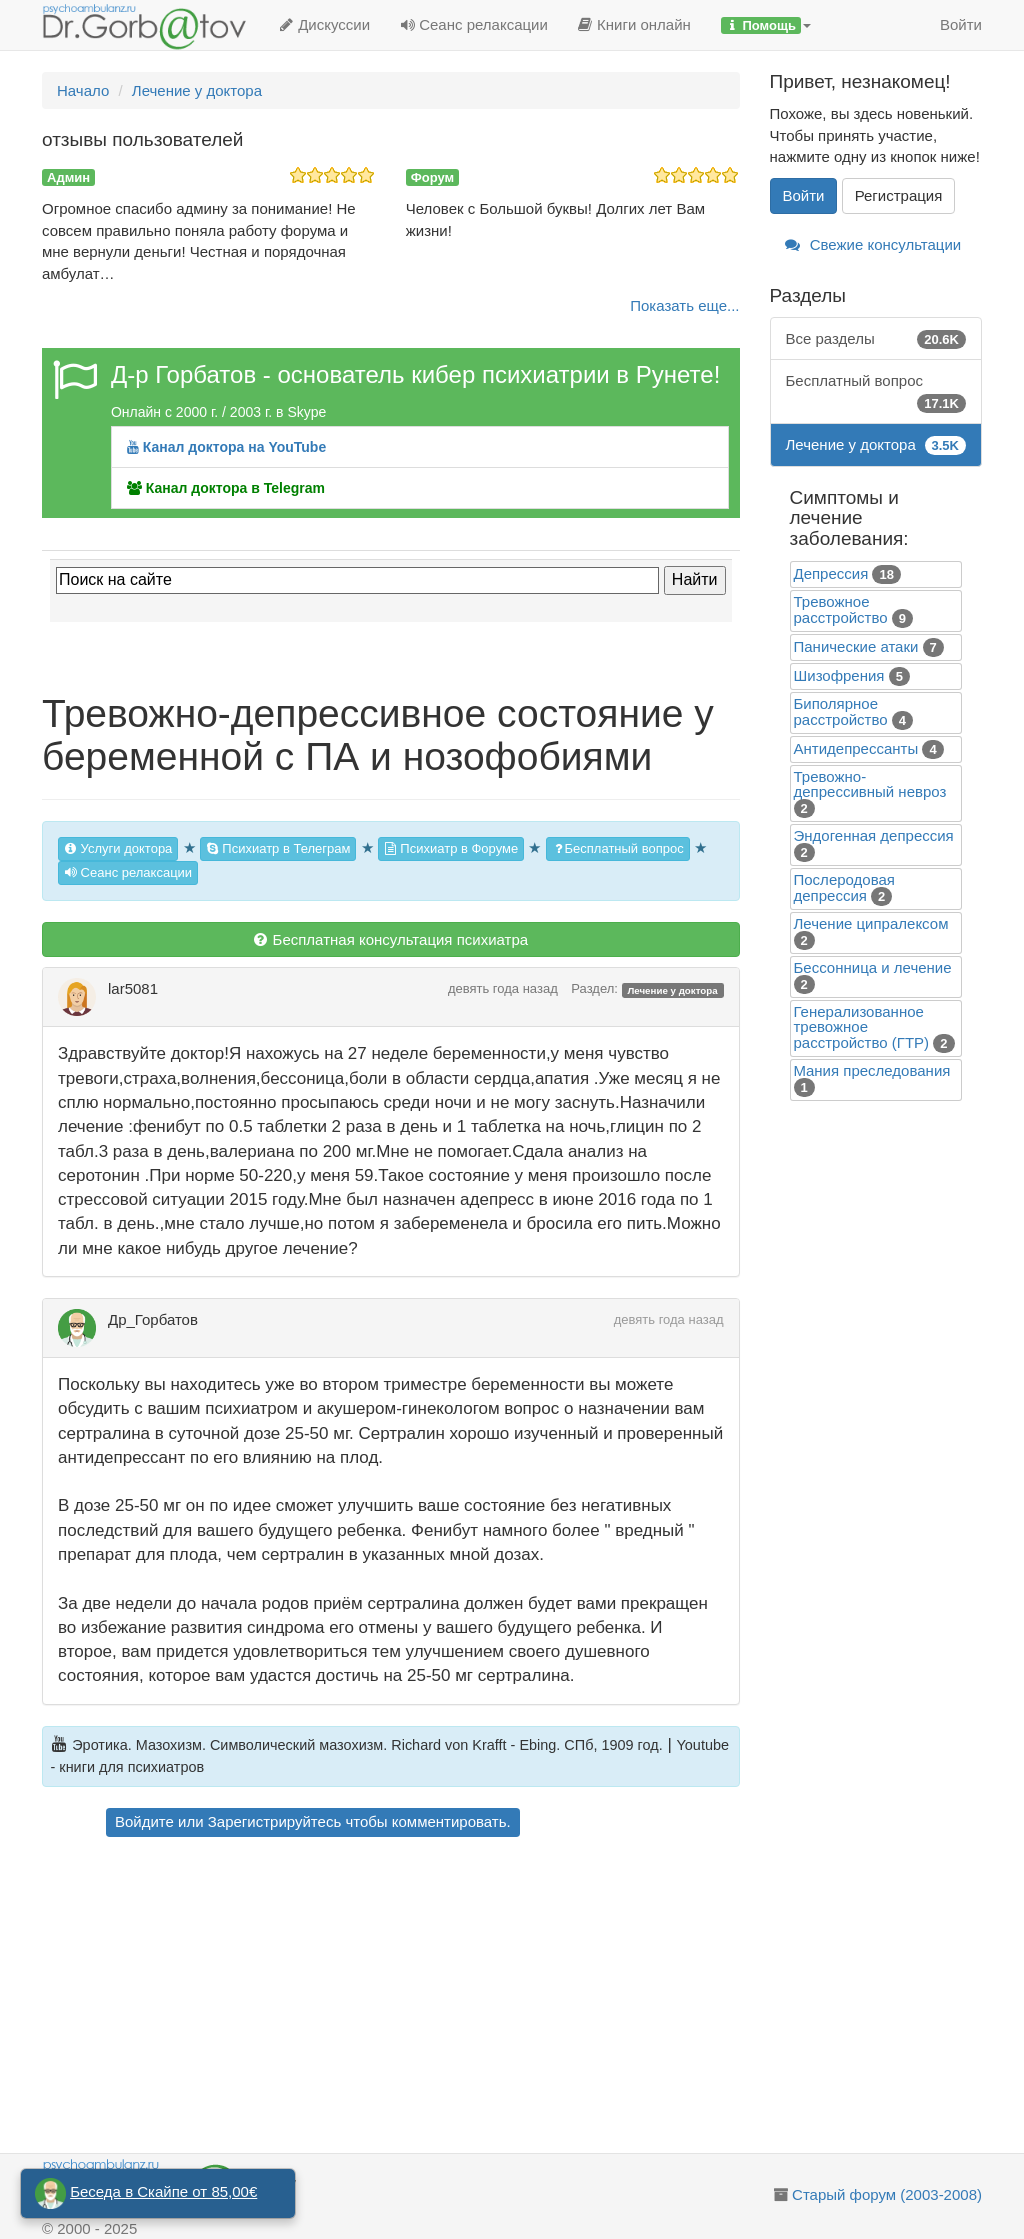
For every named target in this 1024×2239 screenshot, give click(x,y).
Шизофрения (839, 675)
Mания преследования (872, 1070)
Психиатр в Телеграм (278, 848)
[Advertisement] (419, 1998)
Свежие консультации (873, 244)
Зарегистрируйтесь (274, 1821)
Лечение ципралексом (871, 923)
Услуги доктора (118, 848)
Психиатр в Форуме (451, 848)
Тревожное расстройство (841, 609)
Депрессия (831, 573)
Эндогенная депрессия (874, 835)
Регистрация (899, 195)
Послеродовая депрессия (844, 887)
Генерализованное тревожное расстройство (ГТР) (862, 1027)
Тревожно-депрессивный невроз (870, 784)
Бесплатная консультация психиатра (390, 939)
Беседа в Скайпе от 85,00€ (163, 2191)
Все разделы (876, 338)
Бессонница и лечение (873, 967)
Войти (961, 24)
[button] (766, 25)
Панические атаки (856, 646)
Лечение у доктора (672, 989)
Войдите (144, 1821)
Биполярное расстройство (841, 711)
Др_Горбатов (153, 1319)
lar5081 (133, 988)
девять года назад (503, 988)
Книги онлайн (634, 24)
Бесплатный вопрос (618, 848)
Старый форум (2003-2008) (887, 2194)
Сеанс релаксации (474, 24)
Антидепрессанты (856, 748)
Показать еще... (684, 305)
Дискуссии (324, 24)
